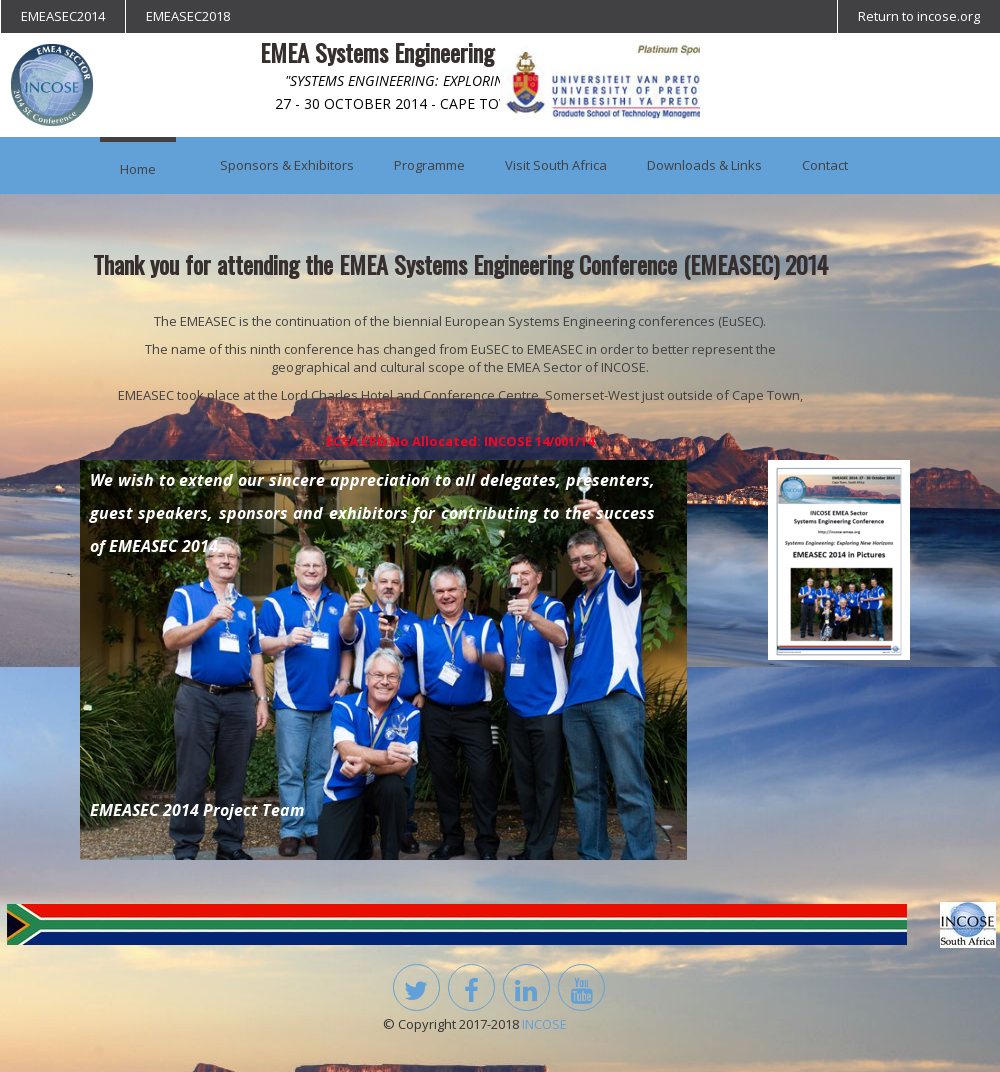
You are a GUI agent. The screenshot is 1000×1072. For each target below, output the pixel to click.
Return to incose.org (919, 16)
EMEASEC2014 (63, 16)
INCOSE (544, 1024)
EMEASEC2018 (188, 16)
